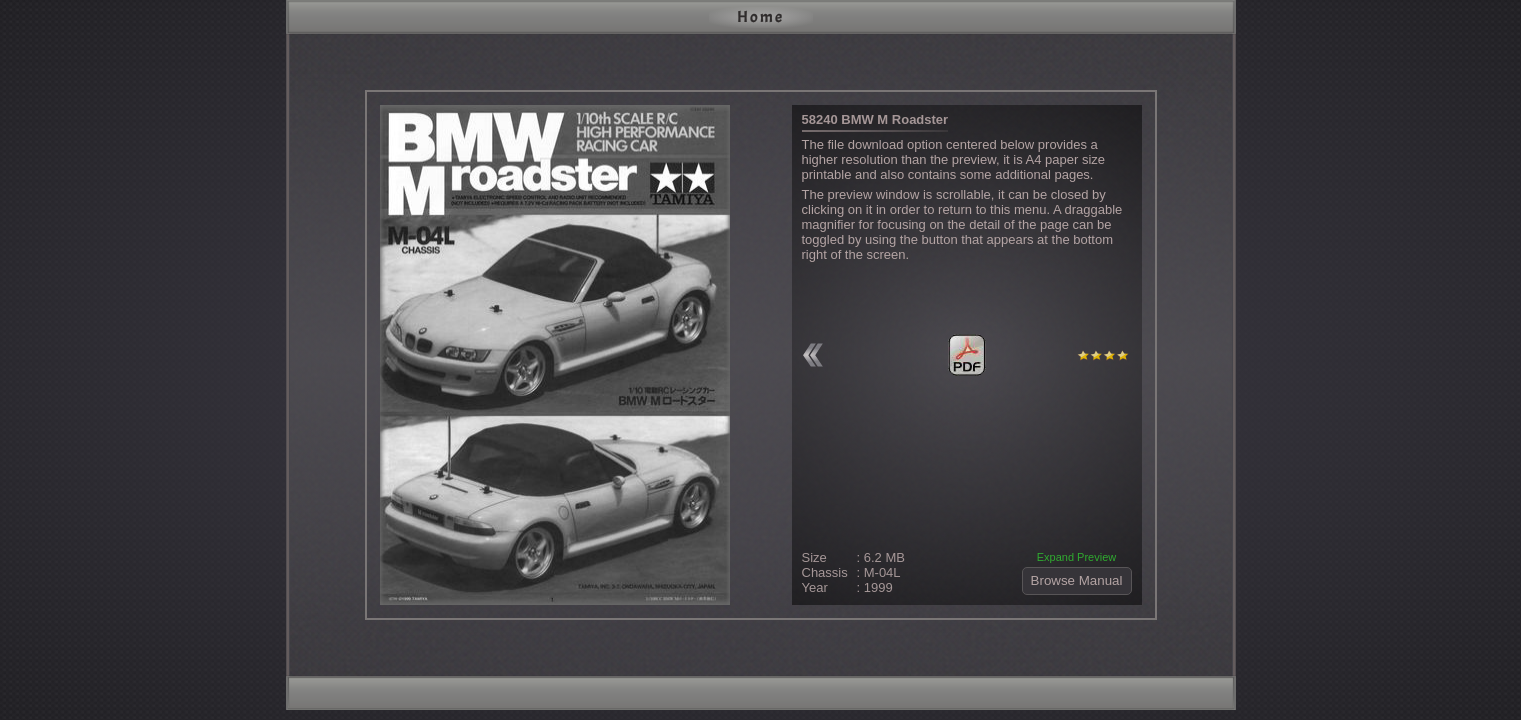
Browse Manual (1077, 580)
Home (760, 17)
